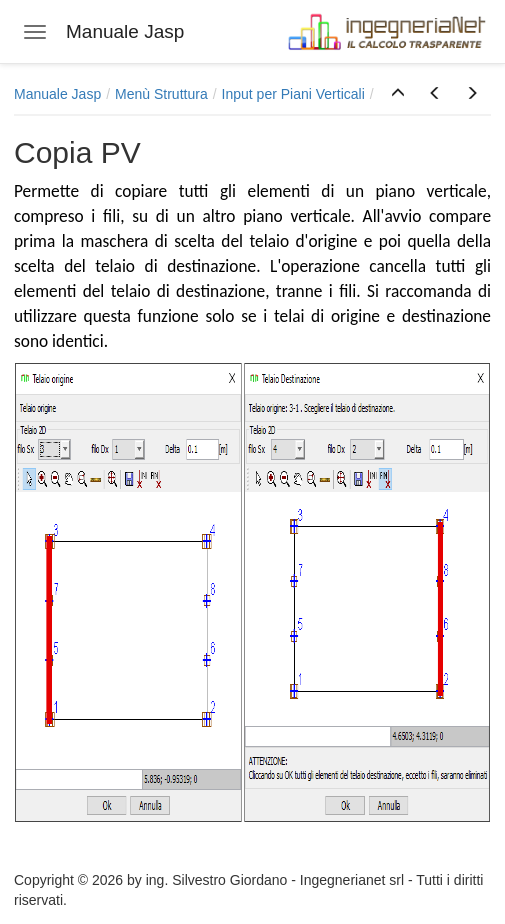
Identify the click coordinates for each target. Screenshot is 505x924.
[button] (398, 94)
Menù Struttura (161, 94)
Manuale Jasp (57, 94)
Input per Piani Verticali (293, 94)
